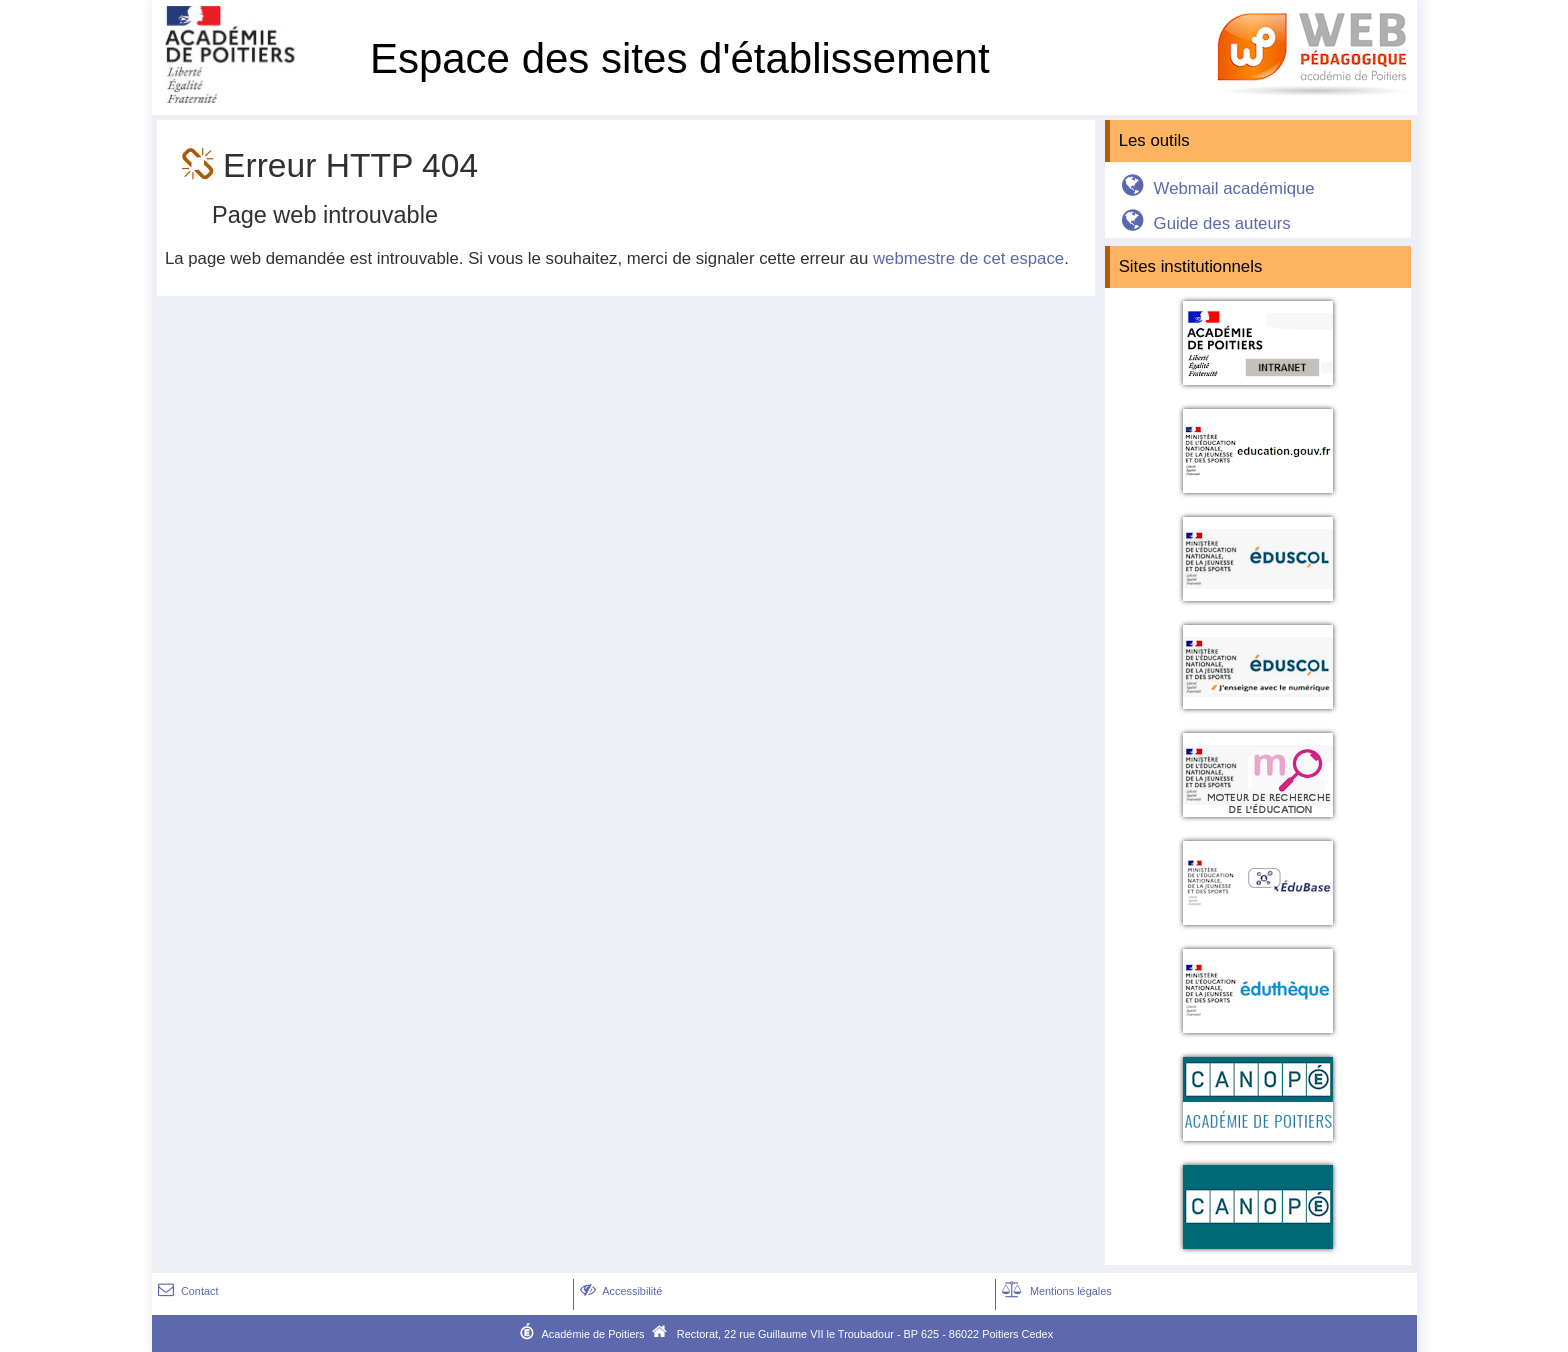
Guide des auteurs (1202, 223)
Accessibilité (619, 1291)
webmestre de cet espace (968, 258)
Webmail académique (1214, 188)
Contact (186, 1291)
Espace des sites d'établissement (680, 58)
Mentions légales (1055, 1291)
